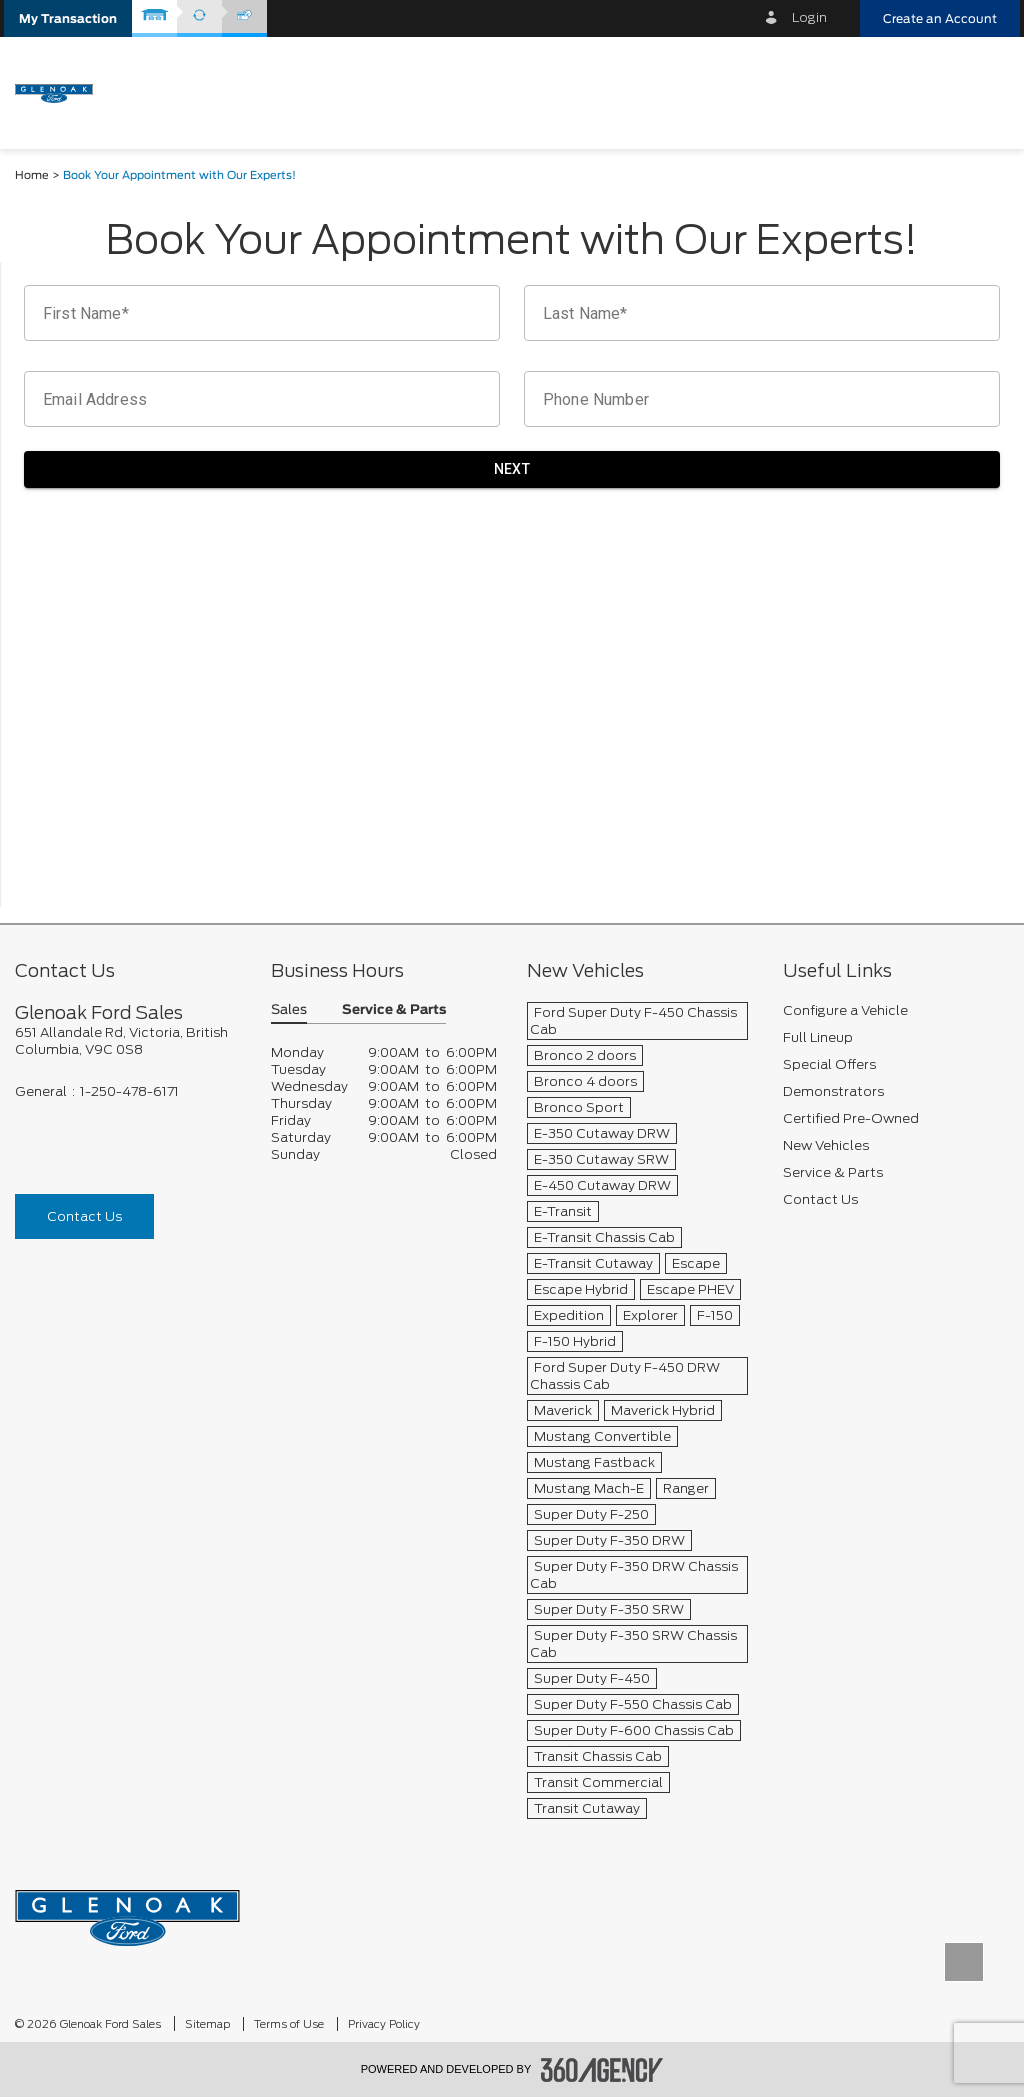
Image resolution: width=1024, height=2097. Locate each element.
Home (32, 175)
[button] (68, 18)
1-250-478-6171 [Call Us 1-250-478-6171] (129, 1091)
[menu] (984, 91)
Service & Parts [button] (394, 1010)
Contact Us (84, 1216)
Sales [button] (289, 1010)
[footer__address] (128, 1041)
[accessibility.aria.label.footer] (602, 2070)
